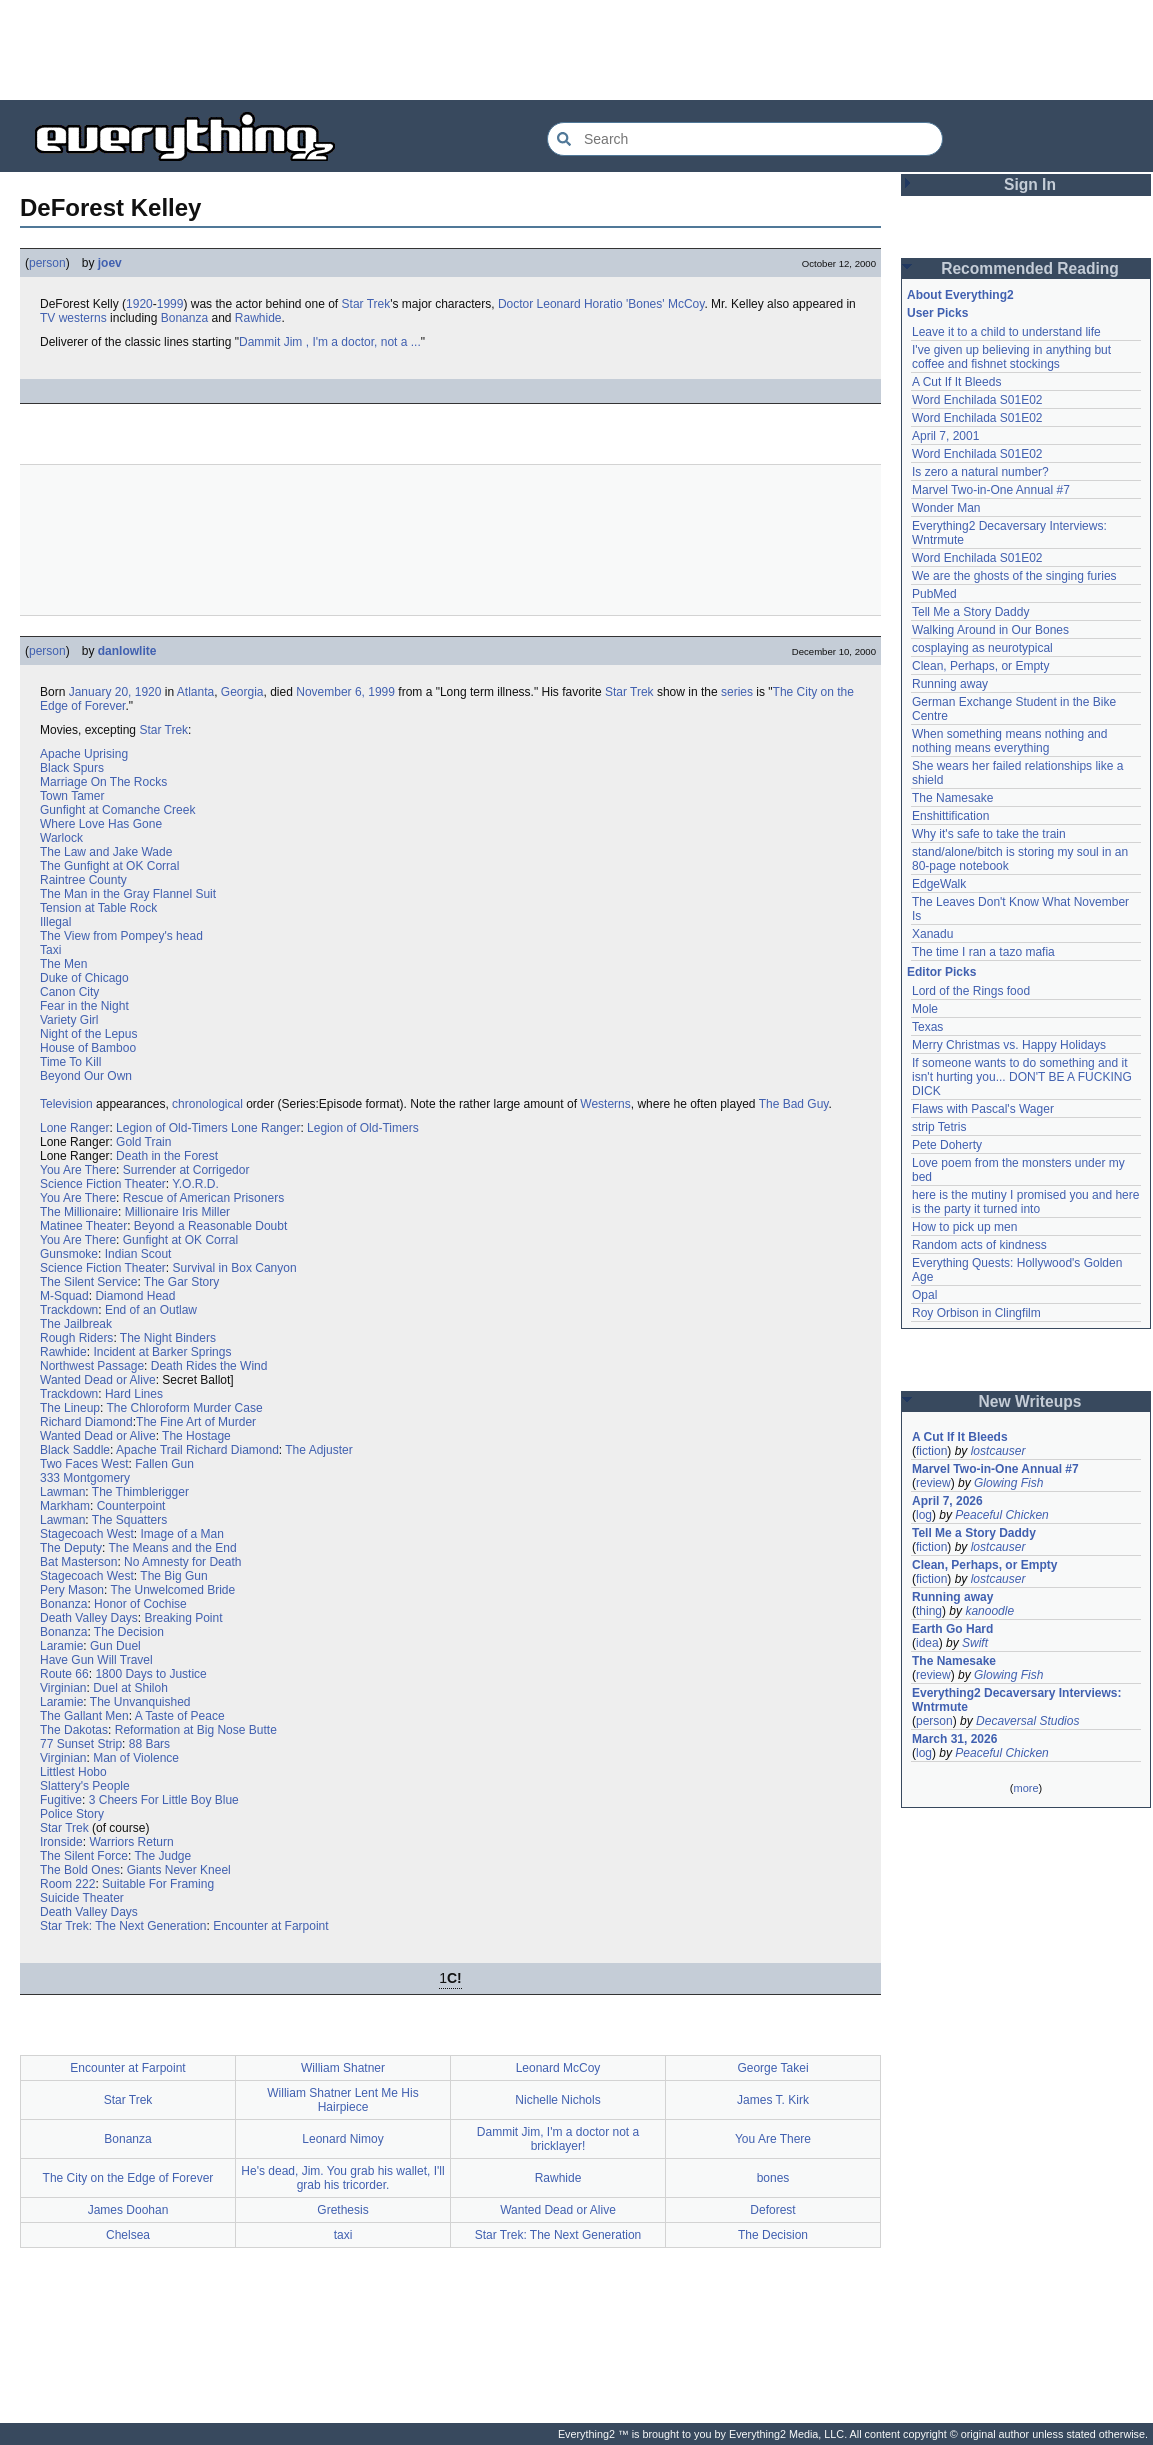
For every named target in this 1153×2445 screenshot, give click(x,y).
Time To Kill (70, 1062)
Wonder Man (946, 508)
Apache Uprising (84, 754)
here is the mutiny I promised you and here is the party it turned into (1025, 1202)
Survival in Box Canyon (235, 1268)
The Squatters (129, 1520)
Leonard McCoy (558, 2068)
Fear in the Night (84, 1006)
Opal (924, 1295)
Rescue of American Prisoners (203, 1198)
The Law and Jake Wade (106, 852)
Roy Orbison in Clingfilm (976, 1313)
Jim (293, 342)
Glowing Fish (1008, 1483)
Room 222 (67, 1884)
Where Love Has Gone (101, 824)
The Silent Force (84, 1856)
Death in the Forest (167, 1156)
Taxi (50, 950)
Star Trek (366, 304)
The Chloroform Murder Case (185, 1408)
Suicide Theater (82, 1898)
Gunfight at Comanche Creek (117, 810)
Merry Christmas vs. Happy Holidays (1009, 1045)
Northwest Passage (92, 1366)
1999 (170, 304)
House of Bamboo (88, 1048)
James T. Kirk (773, 2100)
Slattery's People (85, 1786)
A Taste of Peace (180, 1716)
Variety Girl (69, 1020)
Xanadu (932, 934)
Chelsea (128, 2235)
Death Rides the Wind (209, 1366)
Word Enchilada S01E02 (977, 400)
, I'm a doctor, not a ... (363, 342)
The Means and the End (173, 1548)
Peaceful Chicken (1001, 1515)
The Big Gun (173, 1576)
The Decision (129, 1632)
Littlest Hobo (73, 1772)
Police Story (72, 1814)
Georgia (242, 692)
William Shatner (343, 2068)
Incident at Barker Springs (162, 1352)
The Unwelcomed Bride (172, 1590)
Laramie (61, 1646)
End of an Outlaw (151, 1310)
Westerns (605, 1104)
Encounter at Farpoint (270, 1926)
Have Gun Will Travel (96, 1660)
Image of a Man (182, 1534)
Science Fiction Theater (103, 1184)
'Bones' (645, 304)
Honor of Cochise (140, 1604)
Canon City (69, 992)
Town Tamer (72, 796)
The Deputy (71, 1548)
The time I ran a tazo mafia (983, 952)
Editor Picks (941, 972)
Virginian (63, 1688)
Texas (927, 1027)
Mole (925, 1009)
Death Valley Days (89, 1618)
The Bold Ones (80, 1870)
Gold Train (143, 1142)
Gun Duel (115, 1646)
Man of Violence (136, 1758)
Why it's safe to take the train (989, 834)
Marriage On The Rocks (103, 782)
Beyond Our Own (86, 1076)
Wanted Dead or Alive (98, 1380)
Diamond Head (135, 1296)
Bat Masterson (78, 1562)
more (1025, 1788)
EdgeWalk (939, 884)
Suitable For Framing (158, 1884)
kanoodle (989, 1611)
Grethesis (342, 2210)
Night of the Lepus (88, 1034)
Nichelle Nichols (557, 2100)
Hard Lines (134, 1394)
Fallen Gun (164, 1464)
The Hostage (196, 1436)
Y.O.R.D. (195, 1184)
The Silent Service (88, 1282)
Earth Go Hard (952, 1629)
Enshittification (950, 816)
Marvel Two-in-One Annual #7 (991, 490)
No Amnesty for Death (182, 1562)
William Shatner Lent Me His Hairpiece (342, 2100)
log (924, 1515)
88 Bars (149, 1744)
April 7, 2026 (947, 1501)
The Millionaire (79, 1212)
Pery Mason (72, 1590)
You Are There (78, 1170)
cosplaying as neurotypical (982, 648)
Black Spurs (72, 768)
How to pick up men (964, 1227)
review (933, 1483)
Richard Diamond (86, 1422)
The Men (63, 964)
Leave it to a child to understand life (1006, 332)
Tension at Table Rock (98, 908)
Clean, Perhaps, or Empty (980, 666)
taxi (343, 2235)
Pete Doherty (947, 1145)
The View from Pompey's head (121, 936)
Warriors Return (131, 1842)
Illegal (55, 922)
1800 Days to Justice (150, 1674)
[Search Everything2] (745, 139)
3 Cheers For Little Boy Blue (164, 1800)
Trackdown (69, 1310)
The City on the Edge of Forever (128, 2178)
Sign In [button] (1030, 184)
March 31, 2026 (954, 1739)
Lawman (62, 1492)
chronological (207, 1104)
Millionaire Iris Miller (177, 1212)
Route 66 (64, 1674)
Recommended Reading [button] (1030, 268)
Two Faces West (84, 1464)
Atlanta (195, 692)
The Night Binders (168, 1338)
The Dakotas (74, 1730)
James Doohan (128, 2210)
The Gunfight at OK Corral (109, 866)
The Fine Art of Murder (196, 1422)
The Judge (163, 1856)
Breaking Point (184, 1618)
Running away (950, 684)
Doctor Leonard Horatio (560, 304)
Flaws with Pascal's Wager (983, 1109)
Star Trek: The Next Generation (123, 1926)
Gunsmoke (69, 1254)
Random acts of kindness (979, 1245)
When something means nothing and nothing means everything (1009, 741)
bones (773, 2178)
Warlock (61, 838)
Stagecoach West (87, 1534)
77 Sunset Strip (81, 1744)
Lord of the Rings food (971, 991)
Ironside (61, 1842)
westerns (83, 318)
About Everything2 (960, 295)
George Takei (772, 2068)
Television (66, 1104)
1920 (139, 304)
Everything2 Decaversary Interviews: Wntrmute (1016, 1700)
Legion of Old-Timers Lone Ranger (208, 1128)
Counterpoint (131, 1506)
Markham (65, 1506)
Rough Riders (76, 1338)
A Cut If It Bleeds (956, 382)
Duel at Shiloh (130, 1688)
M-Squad (64, 1296)
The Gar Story (181, 1282)
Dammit (259, 342)
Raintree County (83, 880)
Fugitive (61, 1800)
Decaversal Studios (1027, 1721)
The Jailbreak (76, 1324)
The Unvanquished (140, 1702)
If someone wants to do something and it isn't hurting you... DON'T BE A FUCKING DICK (1022, 1077)
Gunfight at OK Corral (180, 1240)
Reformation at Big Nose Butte (196, 1730)
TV (47, 318)
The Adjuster (318, 1450)
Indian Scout (138, 1254)
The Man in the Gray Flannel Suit (128, 894)
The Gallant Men (84, 1716)
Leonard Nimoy (342, 2139)
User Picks (937, 313)
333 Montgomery (85, 1478)
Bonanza (184, 318)
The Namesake (952, 798)
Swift (975, 1643)
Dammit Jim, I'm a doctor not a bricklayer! (558, 2139)
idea (927, 1643)
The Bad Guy (794, 1104)
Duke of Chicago (84, 978)
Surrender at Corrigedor (186, 1170)
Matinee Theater (83, 1226)
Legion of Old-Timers (363, 1128)
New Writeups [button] (1030, 1401)
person (47, 263)
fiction (931, 1451)
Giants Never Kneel (179, 1870)
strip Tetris (939, 1127)
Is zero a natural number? (980, 472)
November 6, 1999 (345, 692)
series (737, 692)
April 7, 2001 (945, 436)
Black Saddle (75, 1450)
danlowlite (127, 651)
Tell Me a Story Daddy (970, 612)
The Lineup (70, 1408)
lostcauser (998, 1451)
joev (110, 263)
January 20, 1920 (115, 692)
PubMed (934, 594)
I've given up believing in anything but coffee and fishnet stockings (1011, 357)
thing (929, 1611)
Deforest (772, 2210)
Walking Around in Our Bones (990, 630)
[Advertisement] (577, 50)
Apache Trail (149, 1450)
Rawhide (258, 318)
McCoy (686, 304)
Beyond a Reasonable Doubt (210, 1226)
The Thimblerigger (140, 1492)
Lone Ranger (74, 1128)
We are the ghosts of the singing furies (1014, 576)
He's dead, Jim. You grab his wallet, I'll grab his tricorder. (342, 2178)
